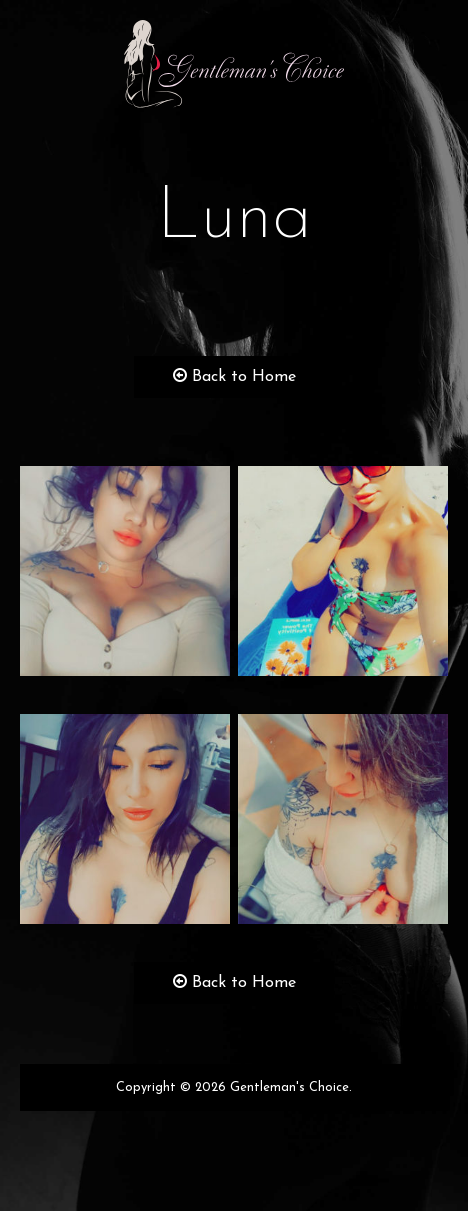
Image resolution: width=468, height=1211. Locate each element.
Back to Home (234, 376)
